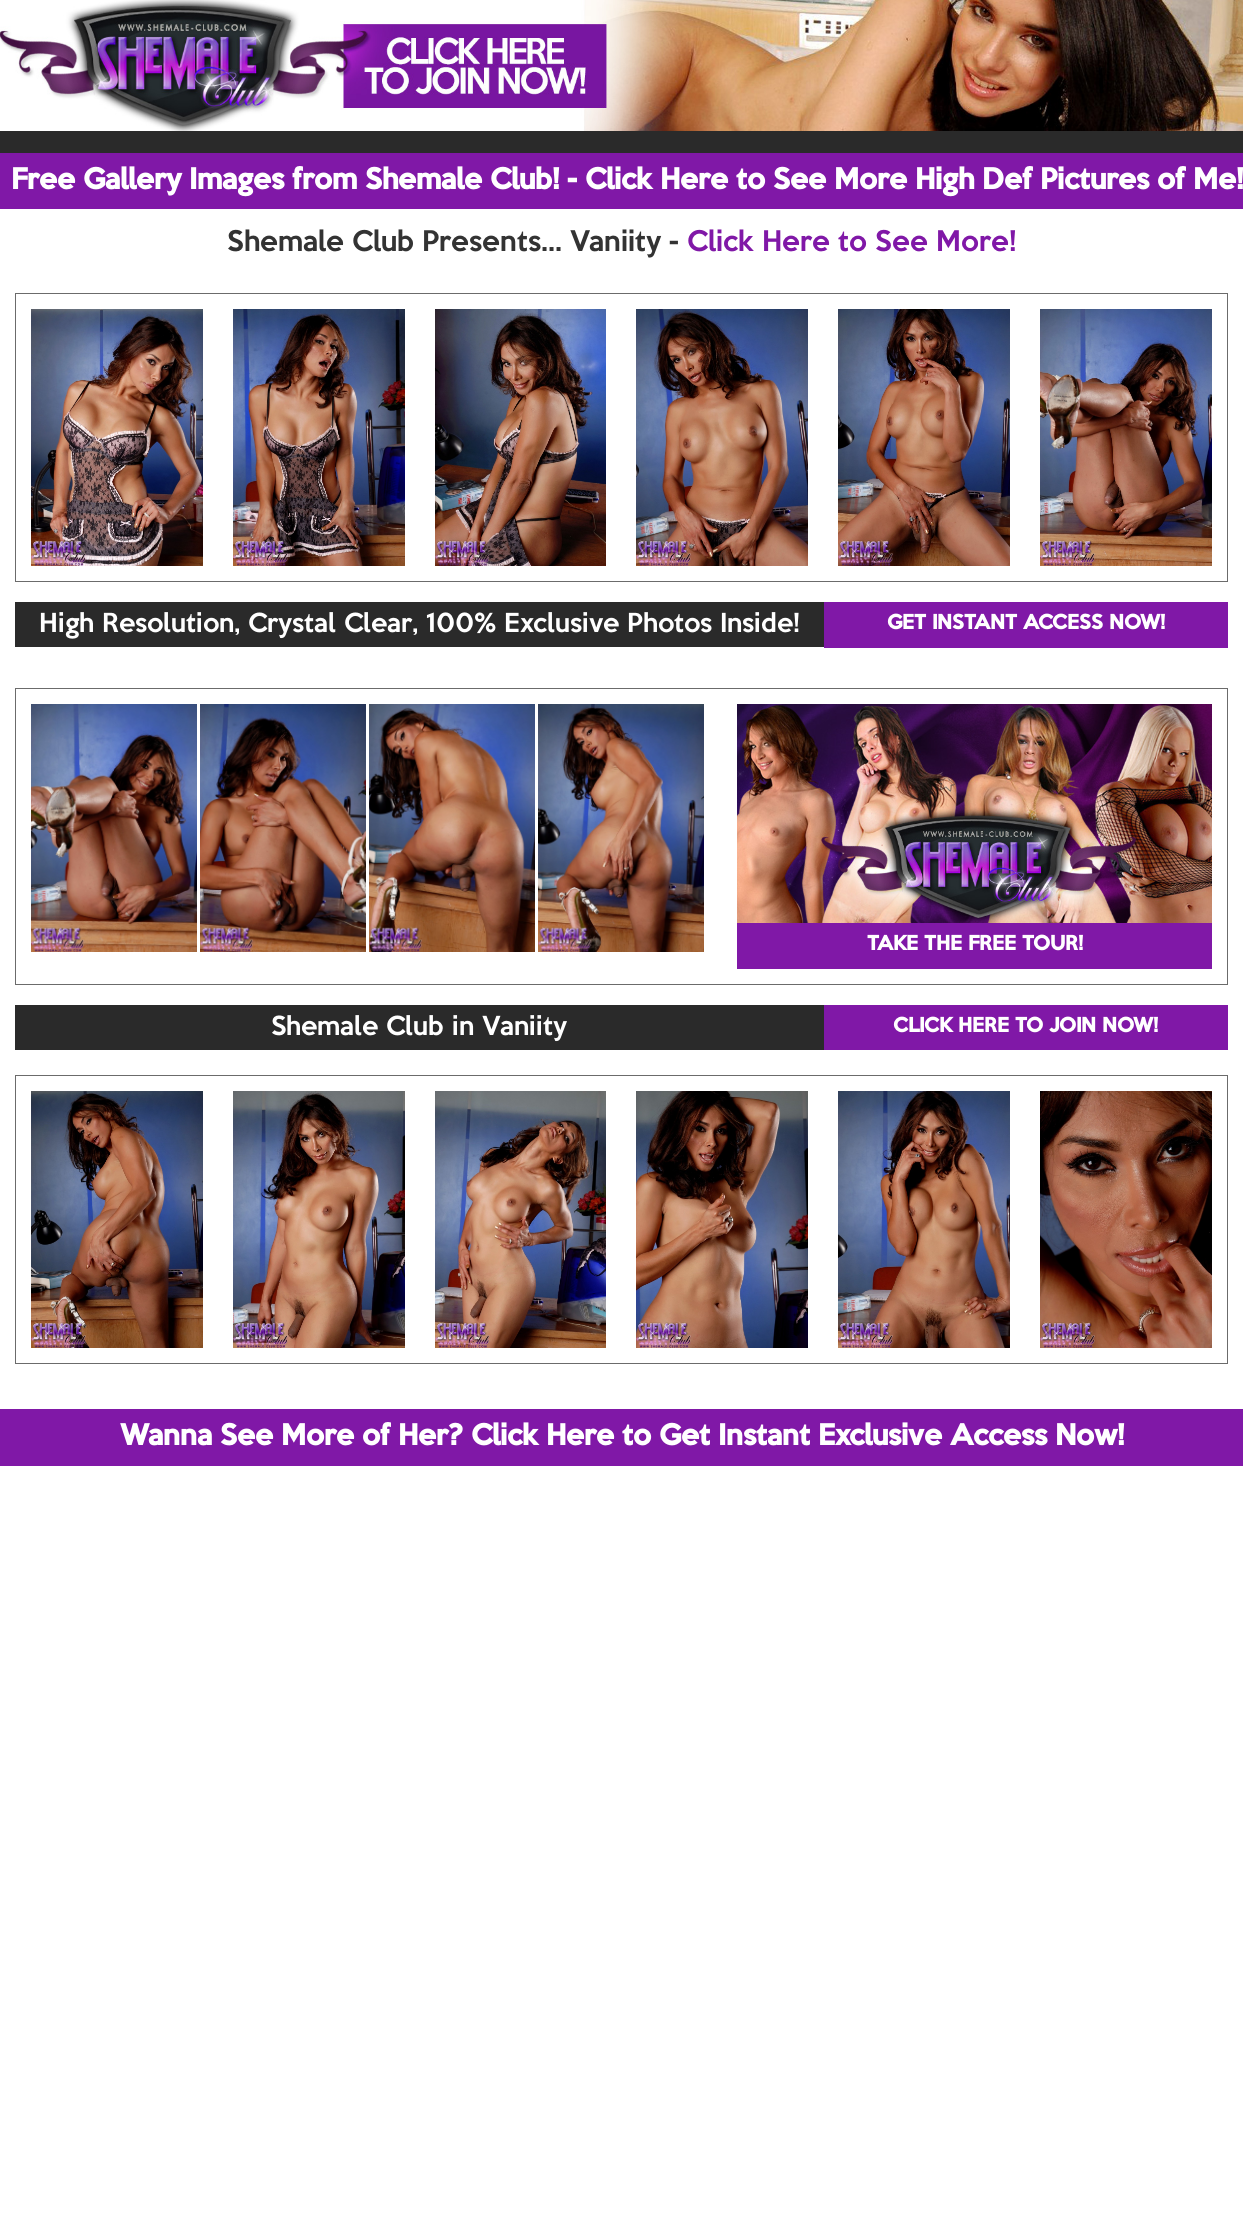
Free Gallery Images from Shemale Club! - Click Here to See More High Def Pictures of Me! (627, 181)
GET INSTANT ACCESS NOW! (1026, 624)
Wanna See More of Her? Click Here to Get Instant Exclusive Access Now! (622, 1437)
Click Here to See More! (851, 243)
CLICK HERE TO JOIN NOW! (1025, 1027)
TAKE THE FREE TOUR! (975, 945)
